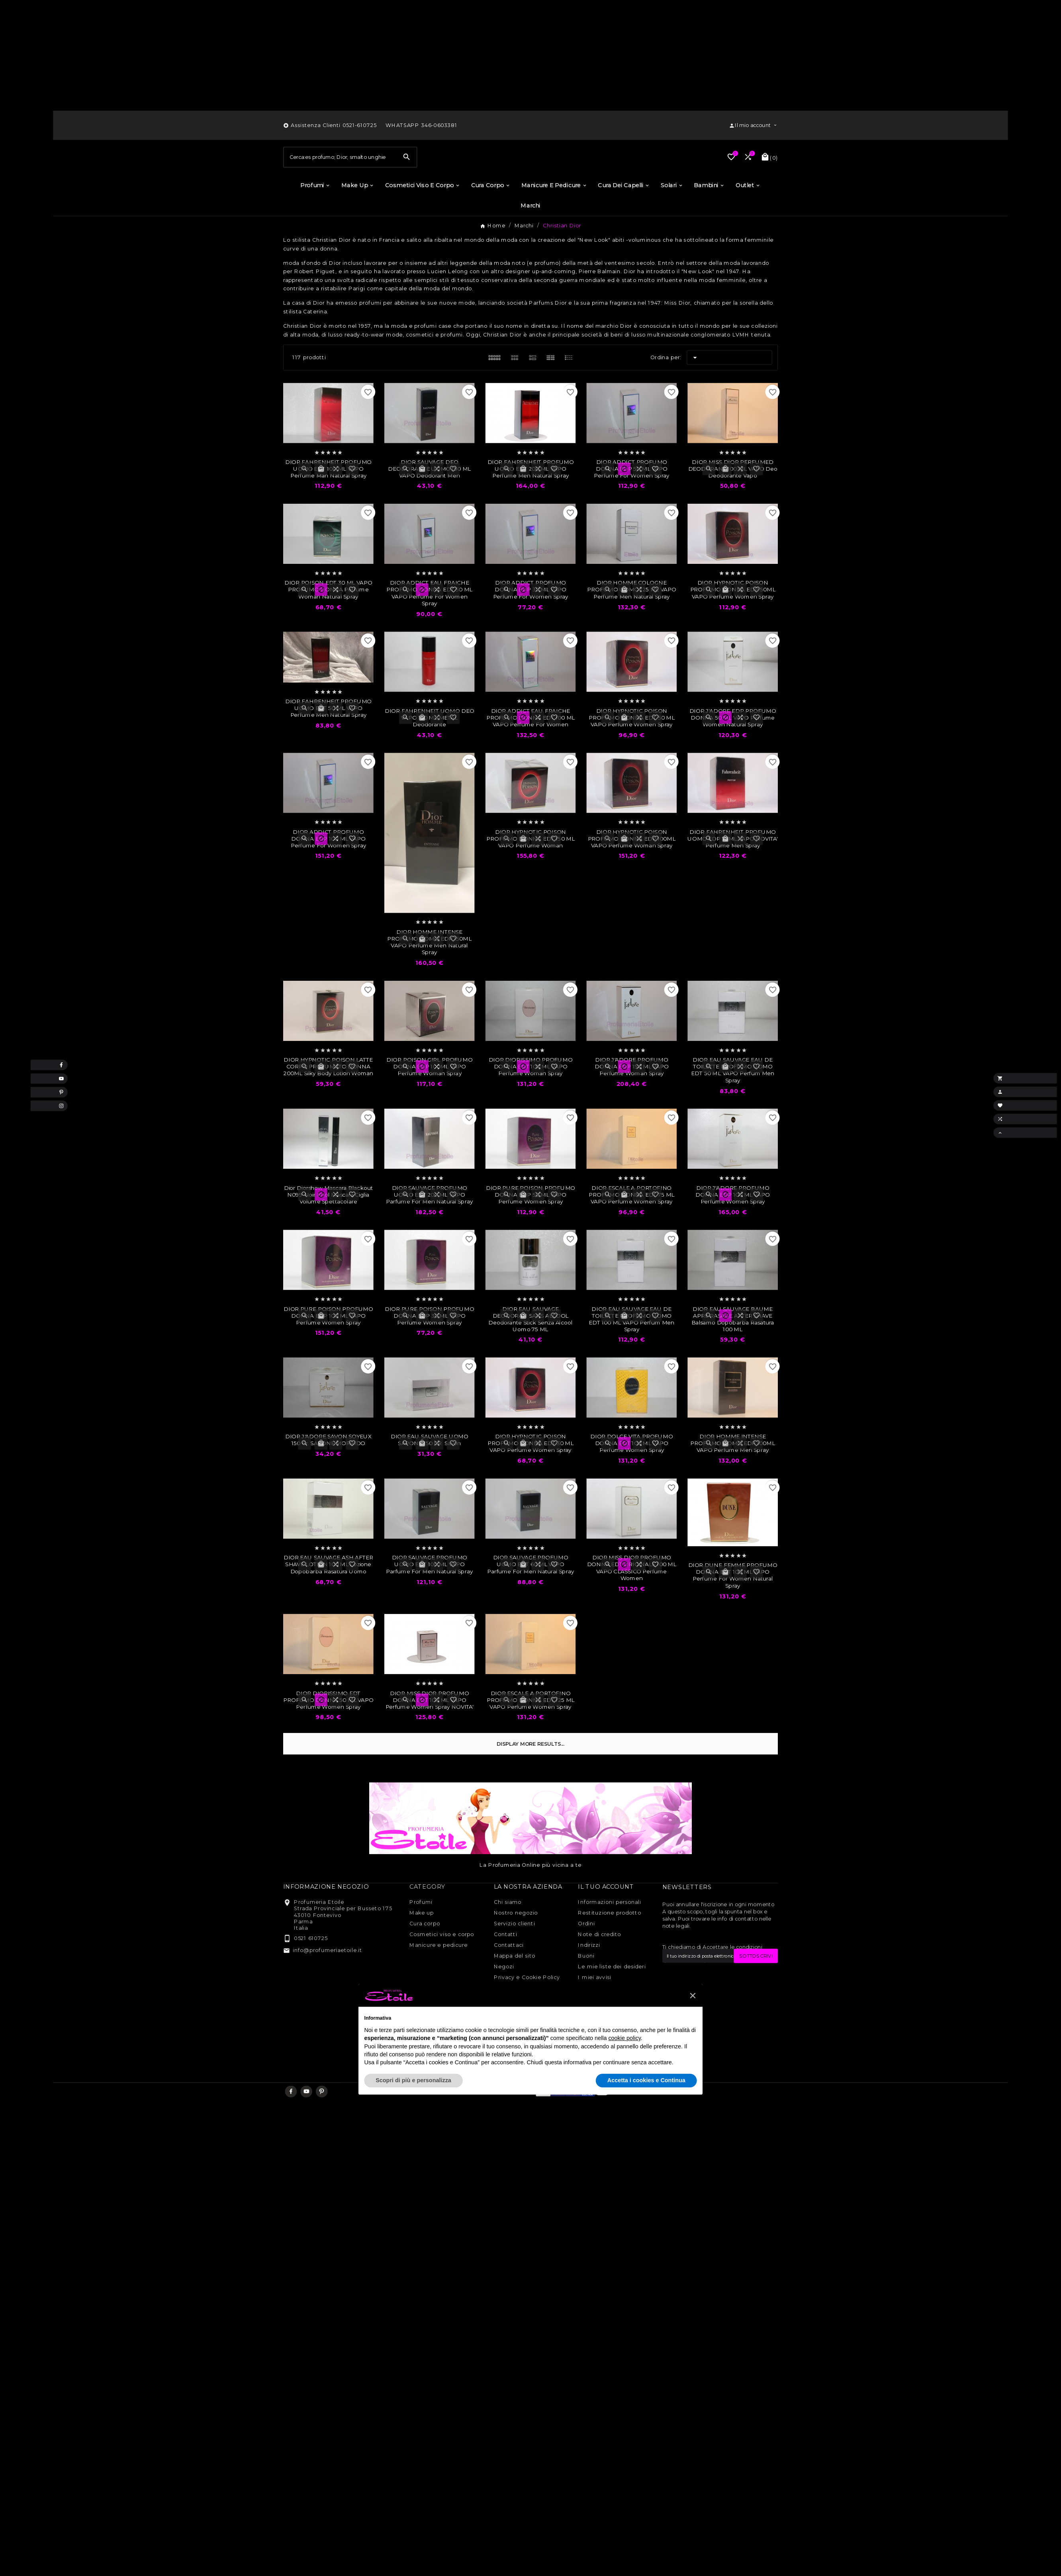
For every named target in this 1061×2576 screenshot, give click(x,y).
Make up (421, 1950)
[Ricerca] (340, 177)
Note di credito (599, 1972)
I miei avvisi (594, 2015)
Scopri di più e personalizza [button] (413, 2118)
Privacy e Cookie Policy (527, 2015)
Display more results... (530, 1781)
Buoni (586, 1993)
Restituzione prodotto (609, 1950)
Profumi (421, 1939)
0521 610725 (311, 1975)
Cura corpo (424, 1961)
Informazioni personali (609, 1939)
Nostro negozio (516, 1950)
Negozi (504, 2004)
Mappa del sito (514, 1993)
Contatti (505, 1972)
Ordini (586, 1961)
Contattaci (509, 1982)
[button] (693, 2032)
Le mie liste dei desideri (612, 2004)
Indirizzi (589, 1982)
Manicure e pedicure (438, 1982)
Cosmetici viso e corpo (441, 1972)
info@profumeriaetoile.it (327, 1987)
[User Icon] (753, 127)
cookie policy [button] (624, 2076)
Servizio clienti (514, 1961)
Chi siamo (507, 1939)
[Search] (406, 176)
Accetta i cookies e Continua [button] (646, 2118)
